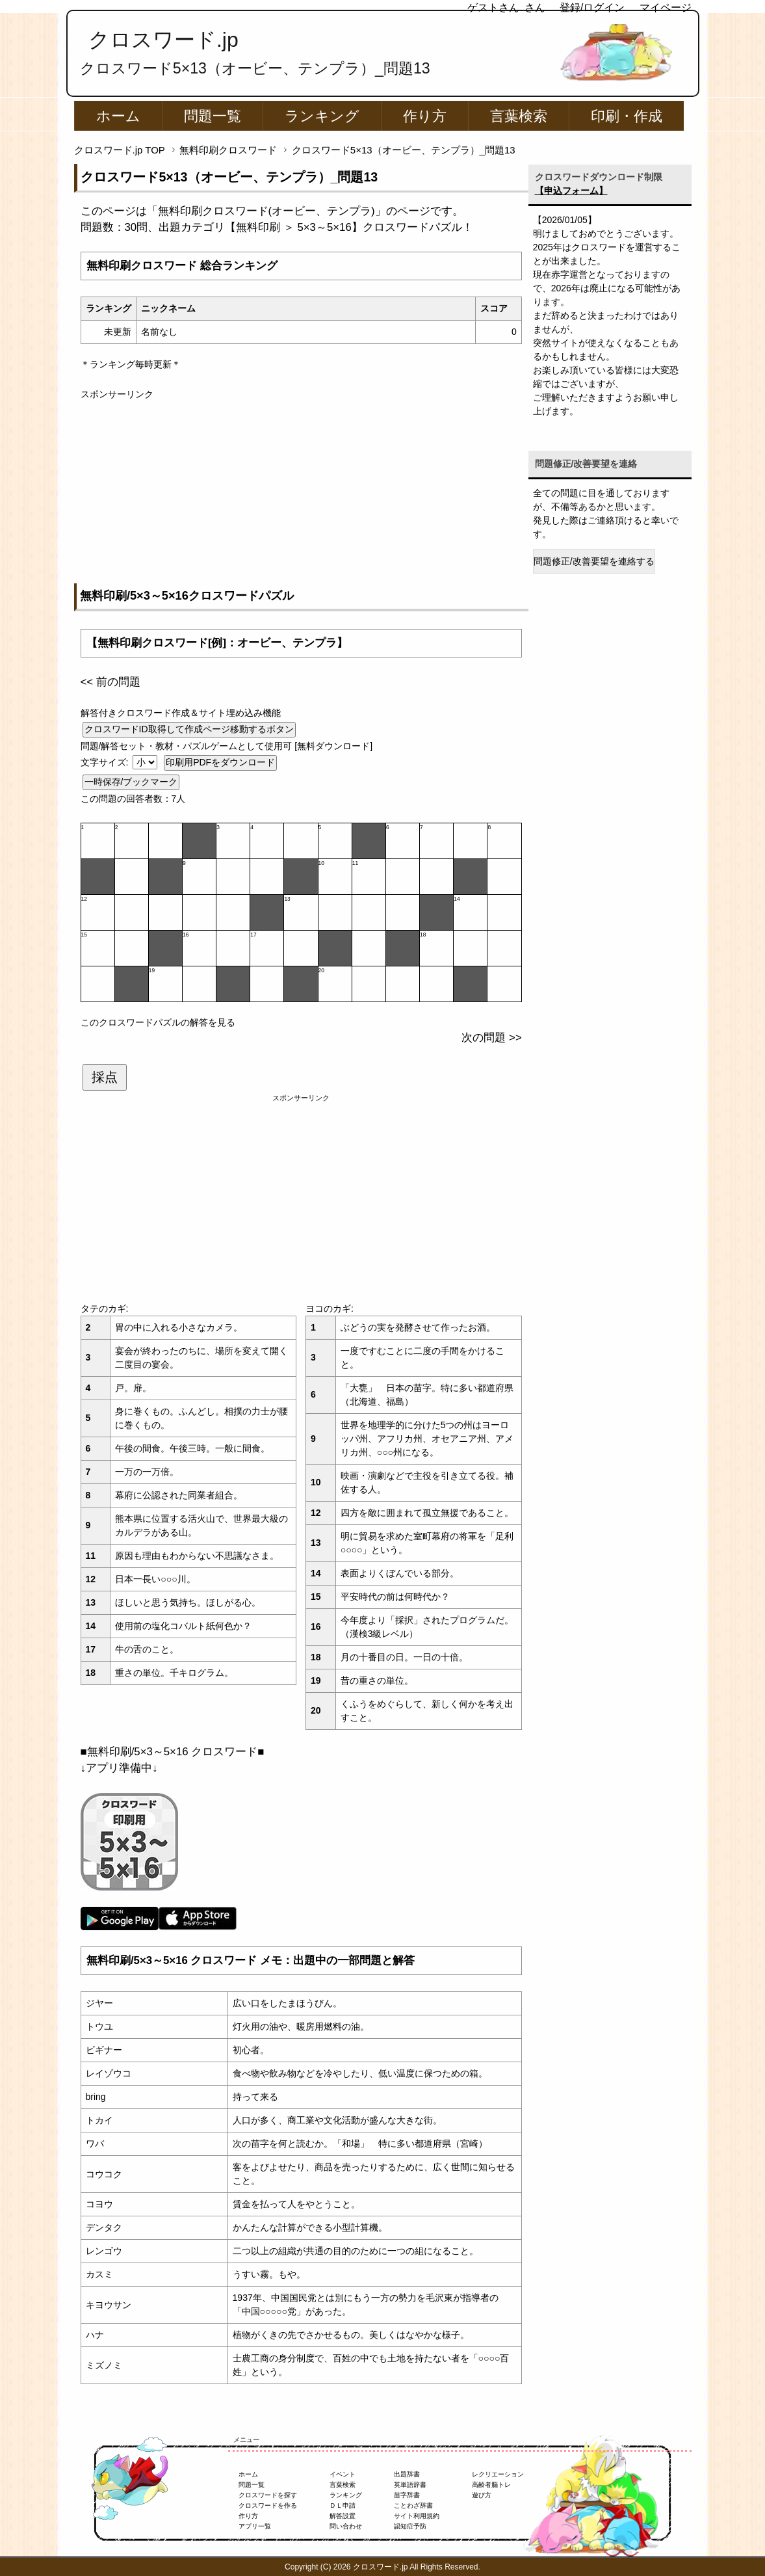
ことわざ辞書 (413, 2505)
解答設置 (343, 2515)
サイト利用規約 (416, 2515)
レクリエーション (498, 2474)
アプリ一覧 (255, 2526)
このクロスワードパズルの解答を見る (158, 1022)
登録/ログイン (592, 7)
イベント (343, 2474)
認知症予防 (410, 2526)
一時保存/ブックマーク (131, 782)
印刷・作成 (626, 116)
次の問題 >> (491, 1037)
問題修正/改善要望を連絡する (594, 561)
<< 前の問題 (110, 682)
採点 (105, 1077)
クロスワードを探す (268, 2495)
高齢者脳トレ (491, 2484)
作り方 (425, 116)
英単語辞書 (410, 2484)
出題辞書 (407, 2474)
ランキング (322, 116)
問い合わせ (346, 2526)
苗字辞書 (407, 2495)
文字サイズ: (106, 762)
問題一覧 (212, 116)
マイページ (666, 7)
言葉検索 (518, 116)
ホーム (118, 116)
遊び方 (481, 2495)
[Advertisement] (301, 492)
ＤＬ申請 (343, 2505)
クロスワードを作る (268, 2505)
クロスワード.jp (163, 39)
